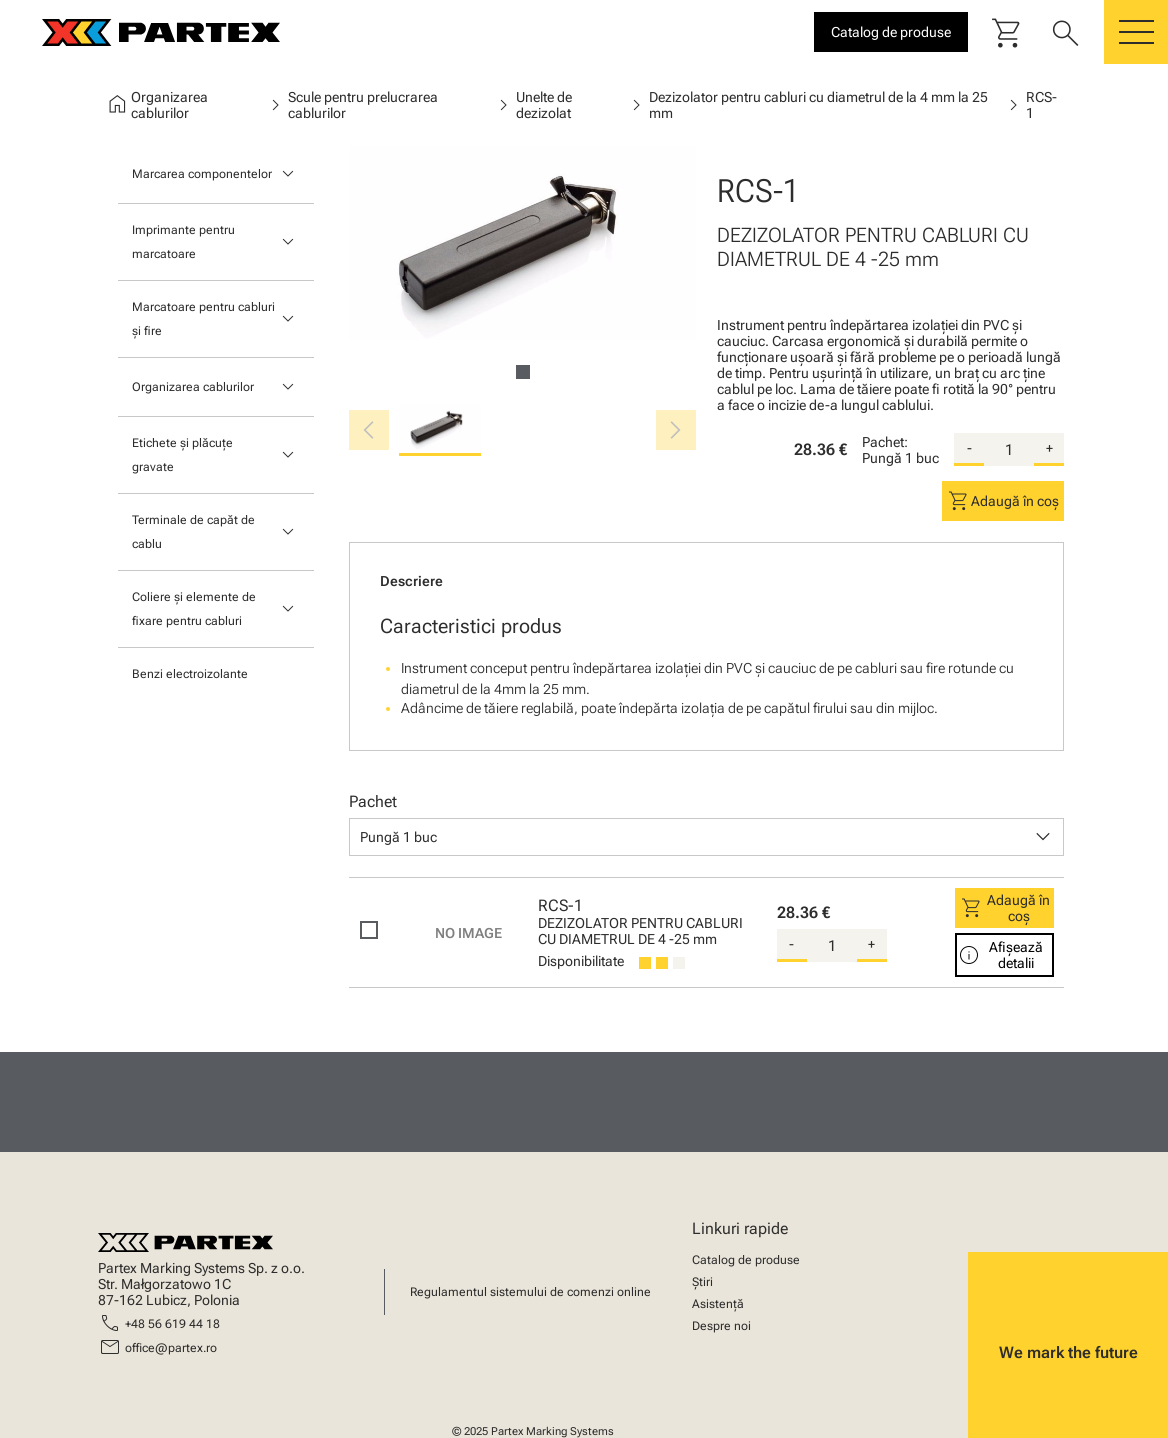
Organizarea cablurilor (193, 387)
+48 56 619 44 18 (172, 1324)
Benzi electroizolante (190, 674)
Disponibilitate (581, 961)
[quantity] (1009, 450)
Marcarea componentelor (202, 174)
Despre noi (721, 1326)
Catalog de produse (746, 1260)
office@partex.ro (171, 1348)
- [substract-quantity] (969, 448)
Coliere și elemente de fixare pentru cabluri (194, 609)
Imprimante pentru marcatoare (183, 242)
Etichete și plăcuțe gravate (182, 455)
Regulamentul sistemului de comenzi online (530, 1292)
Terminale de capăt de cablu (193, 532)
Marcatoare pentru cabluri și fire (203, 319)
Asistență (718, 1304)
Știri (702, 1282)
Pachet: (885, 442)
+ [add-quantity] (1049, 448)
